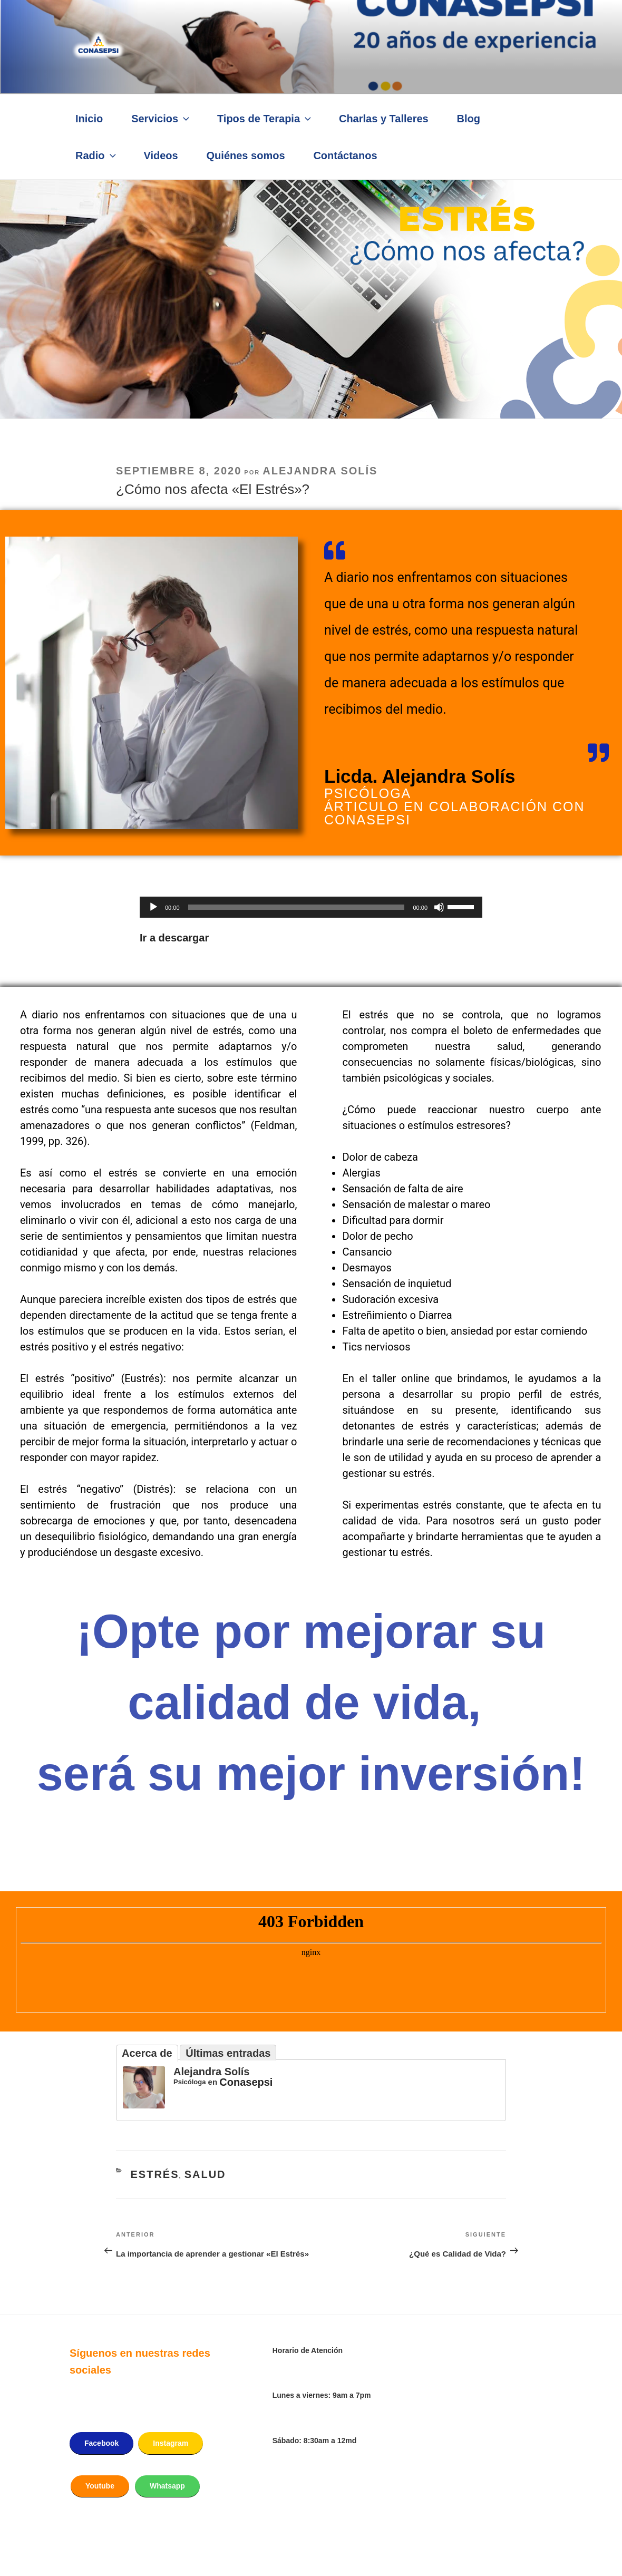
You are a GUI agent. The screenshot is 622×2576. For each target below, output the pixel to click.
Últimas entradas (228, 2053)
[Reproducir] (153, 907)
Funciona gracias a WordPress (146, 2549)
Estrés (155, 2174)
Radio (96, 155)
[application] (311, 907)
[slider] (296, 907)
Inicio (89, 118)
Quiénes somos (246, 155)
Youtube (99, 2486)
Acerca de (147, 2053)
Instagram (170, 2443)
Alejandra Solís (320, 471)
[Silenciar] (439, 907)
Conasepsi (246, 2082)
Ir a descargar (174, 938)
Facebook (101, 2443)
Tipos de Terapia (265, 118)
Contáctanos (345, 155)
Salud (205, 2174)
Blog (468, 118)
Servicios (161, 118)
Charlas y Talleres (384, 118)
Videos (160, 155)
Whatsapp (167, 2486)
